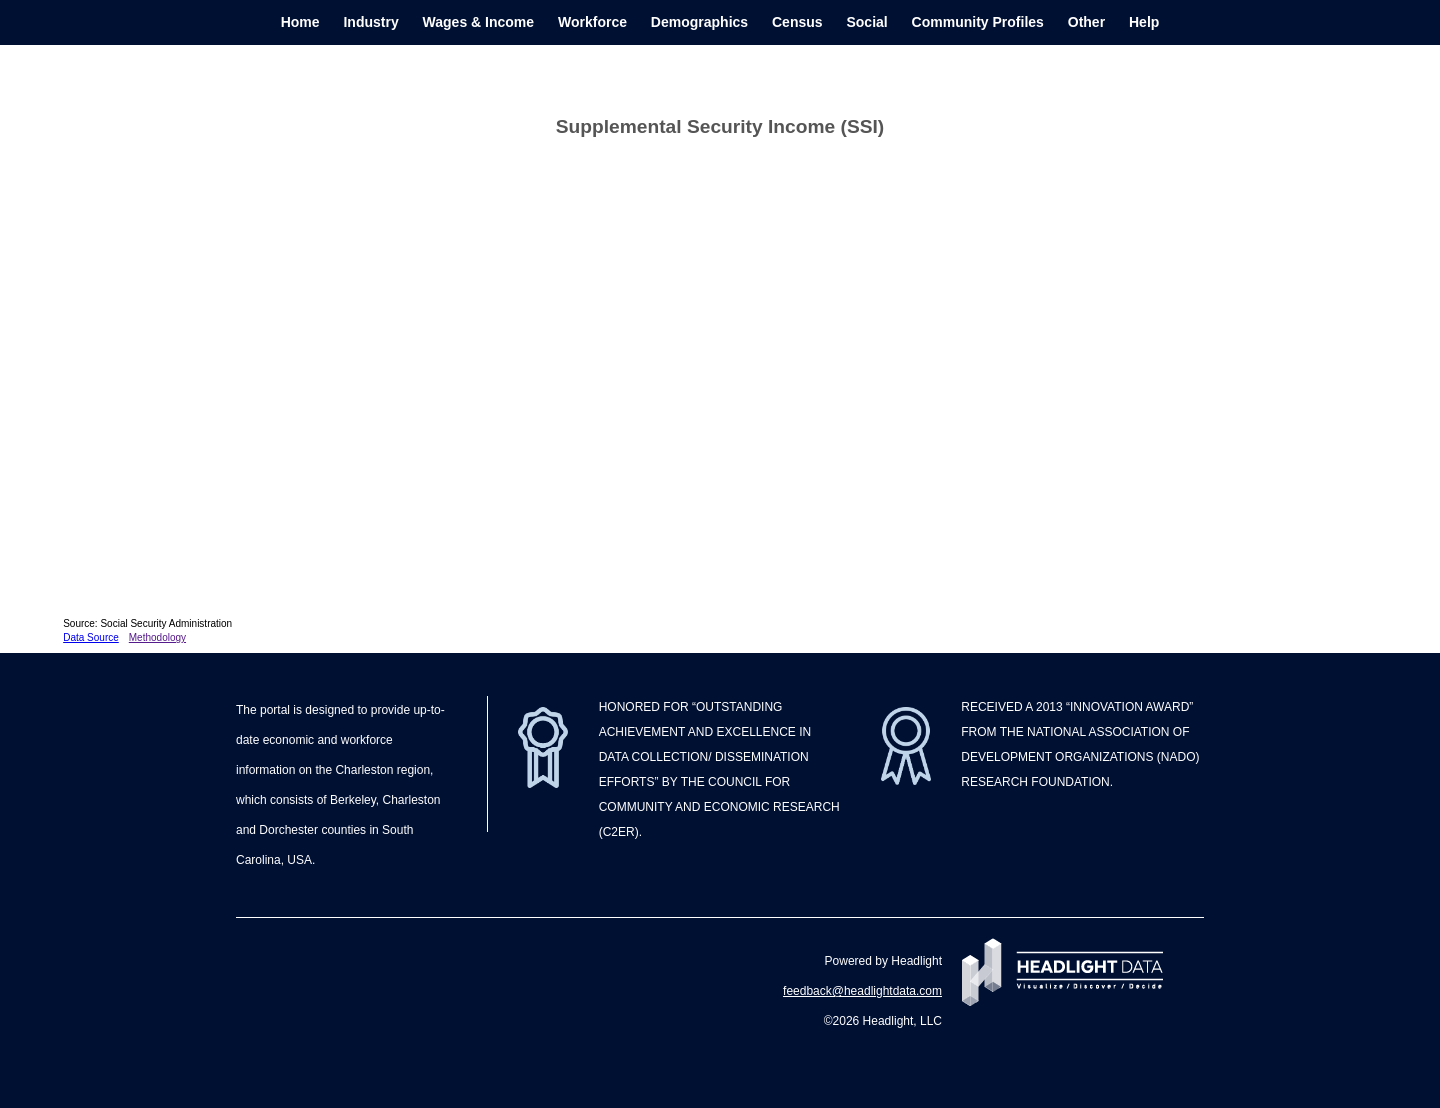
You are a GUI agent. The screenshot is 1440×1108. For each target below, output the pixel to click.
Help (1144, 22)
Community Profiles (978, 22)
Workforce (592, 22)
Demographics (699, 22)
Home (300, 22)
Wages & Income (479, 22)
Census (797, 22)
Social (866, 22)
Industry (370, 22)
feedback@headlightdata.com (862, 991)
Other (1086, 22)
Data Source (91, 637)
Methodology (157, 637)
